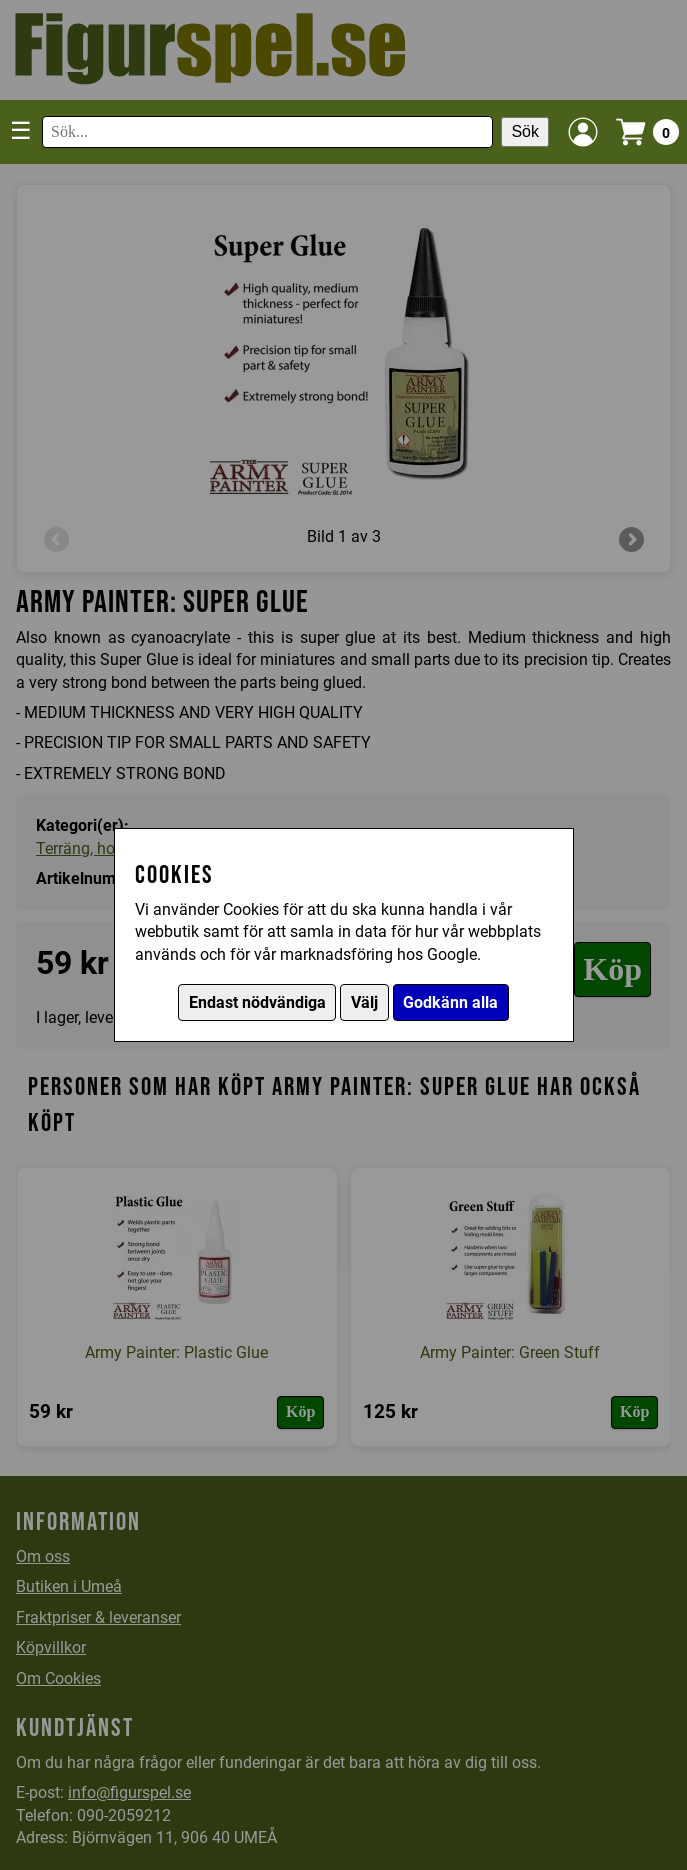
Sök (525, 131)
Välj (364, 1002)
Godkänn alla (450, 1002)
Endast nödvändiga (257, 1002)
